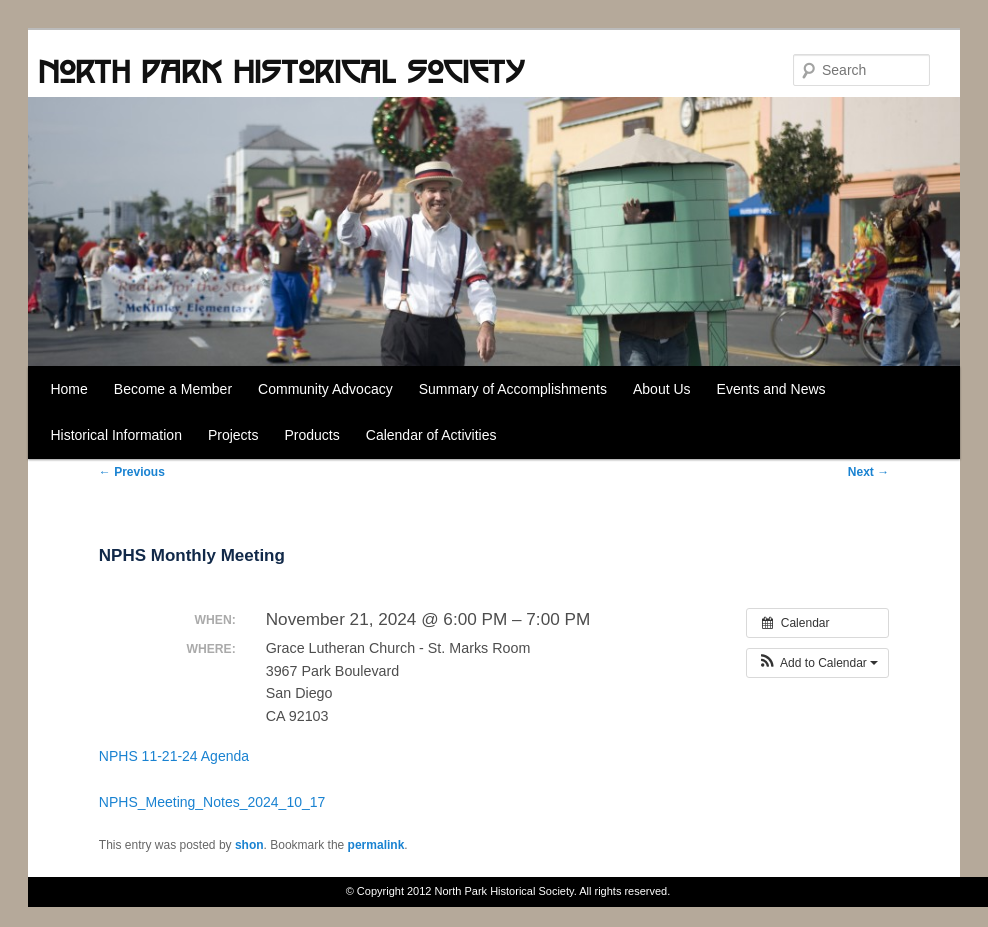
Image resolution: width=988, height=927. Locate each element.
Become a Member (173, 389)
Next (868, 472)
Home (68, 389)
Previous (132, 472)
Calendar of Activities (431, 435)
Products (312, 435)
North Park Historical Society (281, 71)
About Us (662, 389)
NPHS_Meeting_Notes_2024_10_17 (212, 802)
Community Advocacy (325, 389)
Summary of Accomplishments (513, 389)
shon (249, 845)
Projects (233, 435)
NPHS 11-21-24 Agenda (174, 756)
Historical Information (116, 435)
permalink (376, 845)
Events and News (771, 389)
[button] (817, 663)
